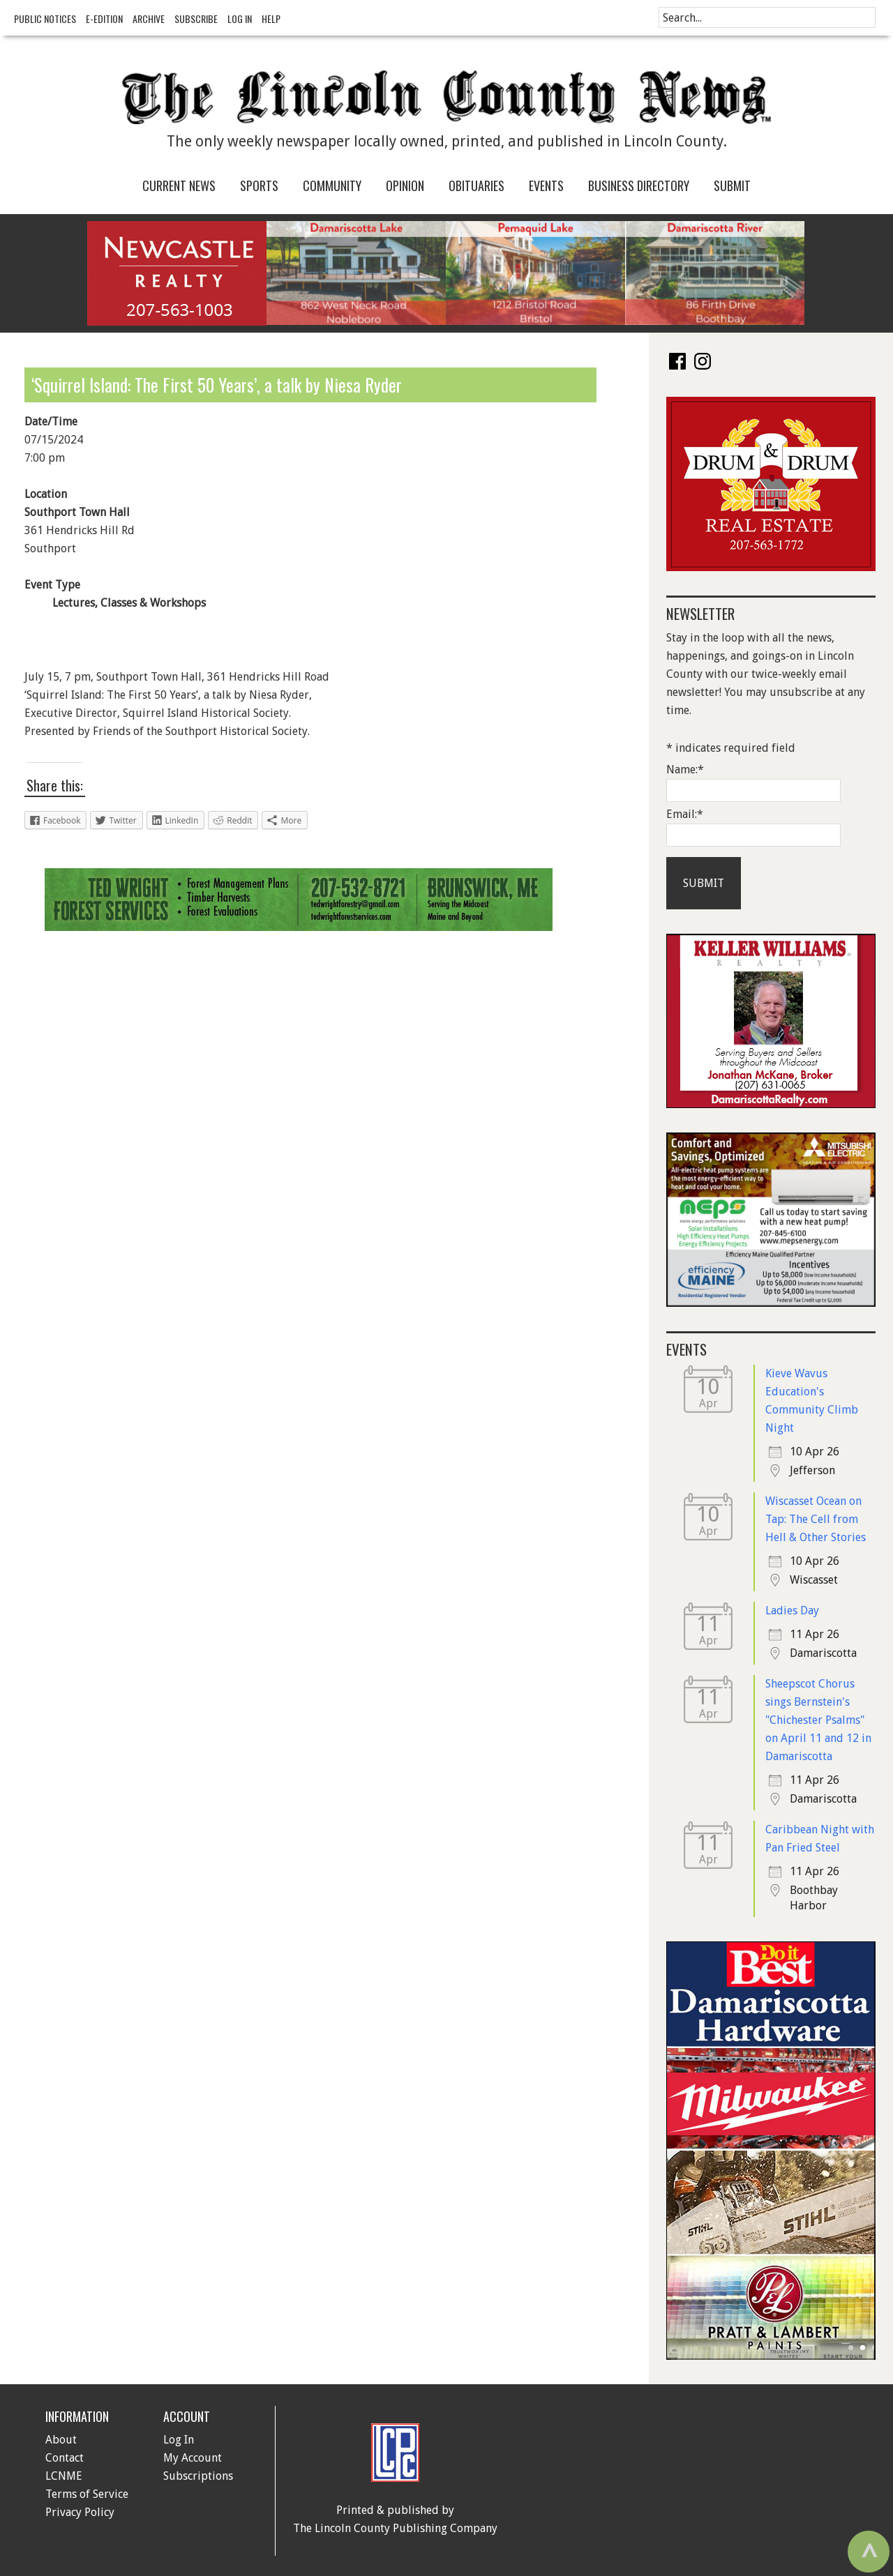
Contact (64, 2457)
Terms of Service (86, 2494)
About (61, 2439)
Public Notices (45, 18)
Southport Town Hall (77, 512)
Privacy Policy (79, 2512)
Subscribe (196, 18)
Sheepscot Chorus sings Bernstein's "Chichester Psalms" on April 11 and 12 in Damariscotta (818, 1720)
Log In (239, 18)
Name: (685, 769)
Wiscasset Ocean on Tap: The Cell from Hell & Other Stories (815, 1519)
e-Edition (104, 18)
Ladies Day (792, 1610)
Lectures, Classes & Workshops (129, 602)
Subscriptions (198, 2476)
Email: (684, 814)
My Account (192, 2457)
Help (271, 18)
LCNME (63, 2476)
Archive (149, 18)
